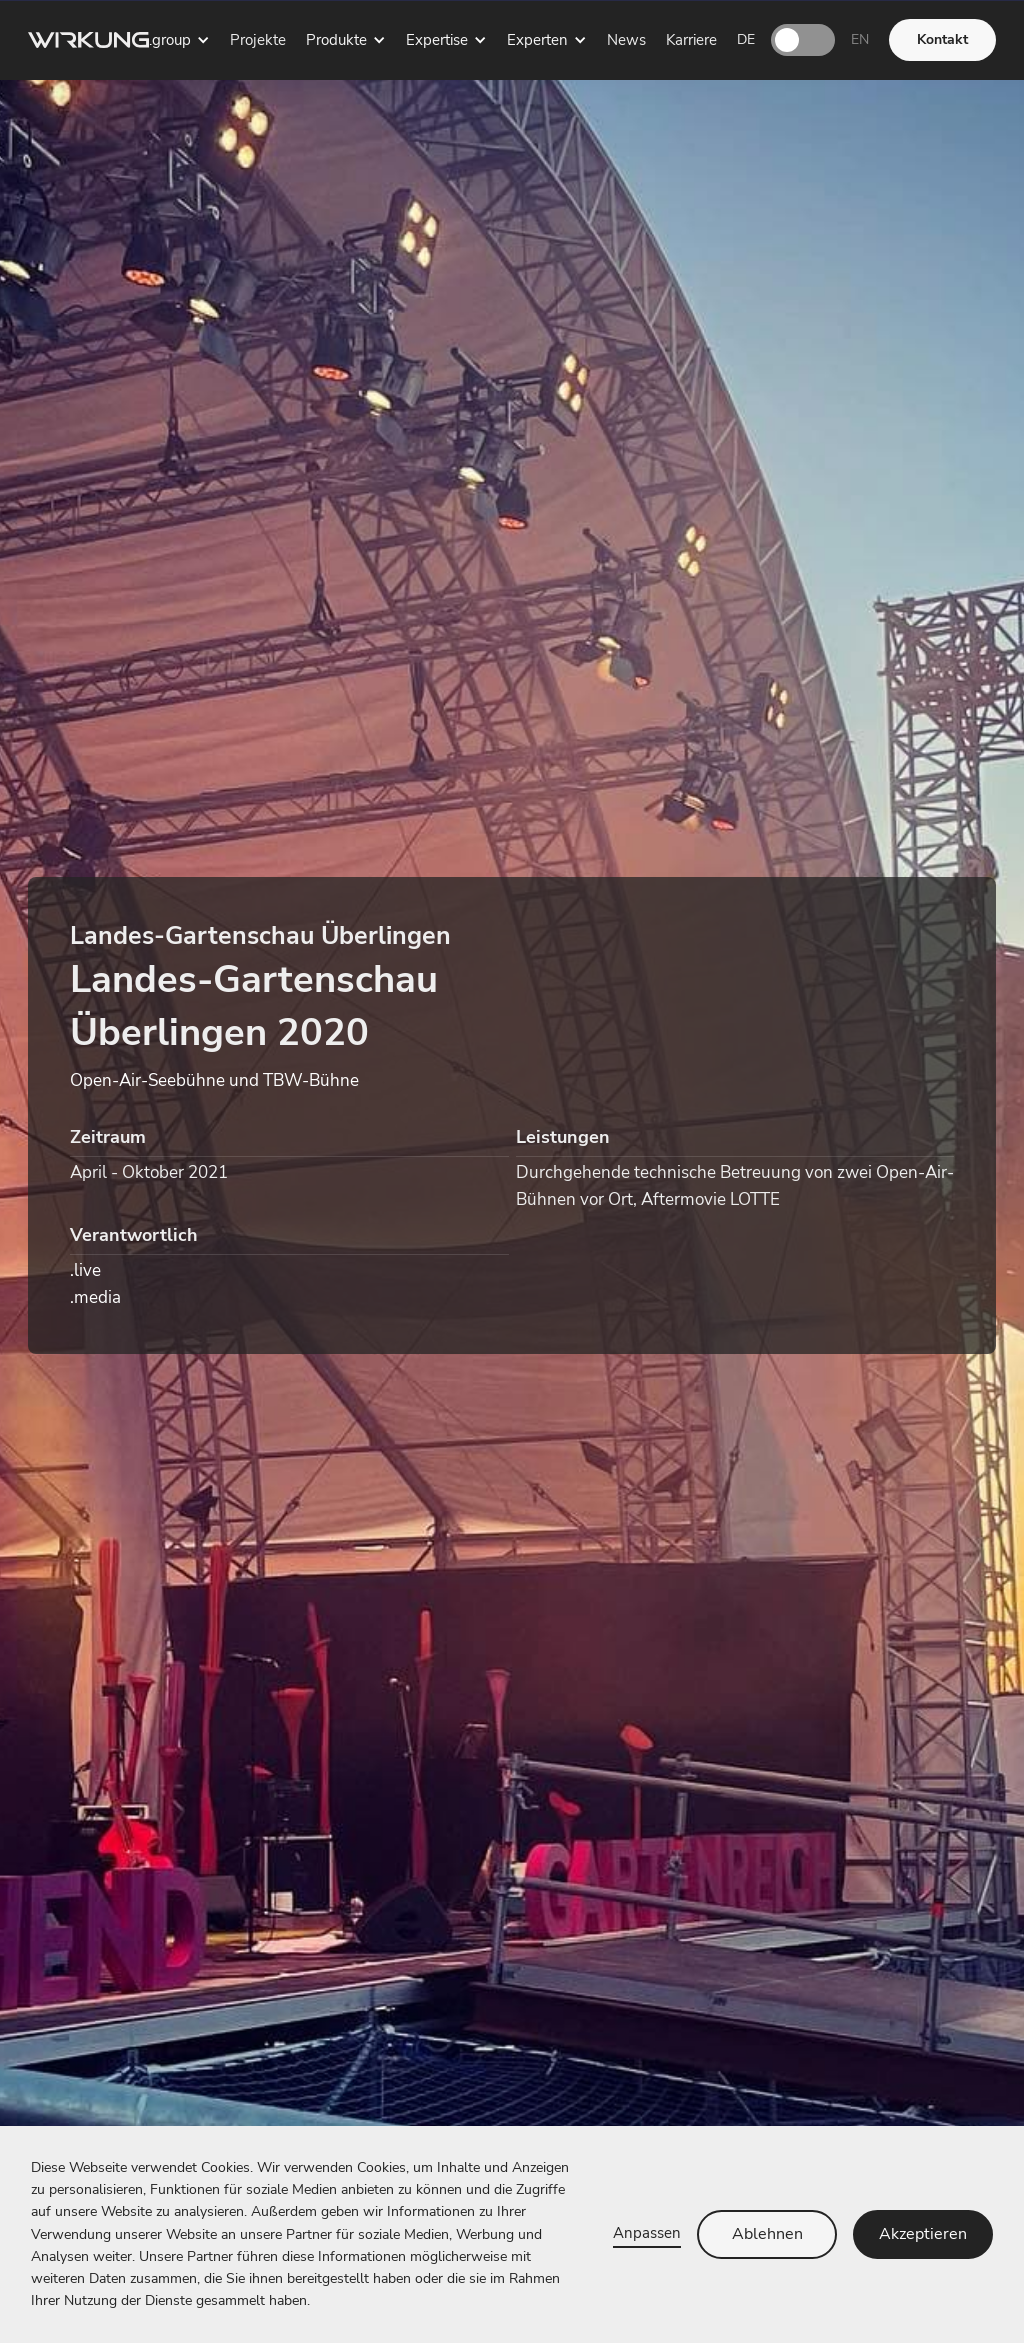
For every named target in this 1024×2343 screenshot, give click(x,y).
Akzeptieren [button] (923, 2234)
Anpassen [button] (647, 2232)
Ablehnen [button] (767, 2234)
